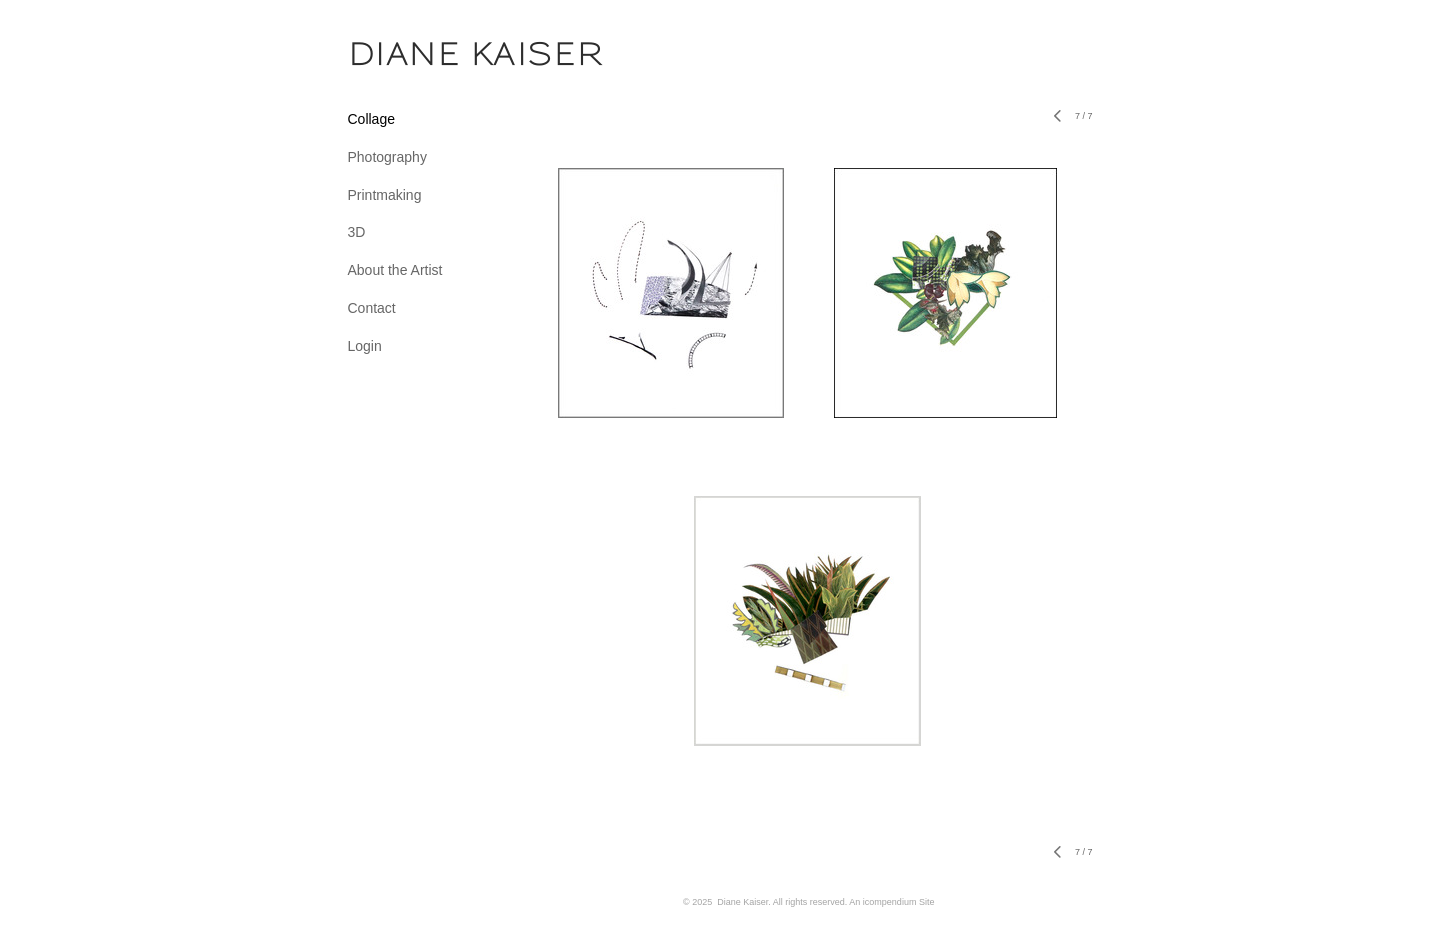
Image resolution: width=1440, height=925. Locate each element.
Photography (387, 157)
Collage (371, 119)
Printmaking (385, 195)
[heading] (398, 54)
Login (365, 346)
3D (357, 232)
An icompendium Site (891, 902)
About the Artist (395, 270)
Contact (372, 308)
